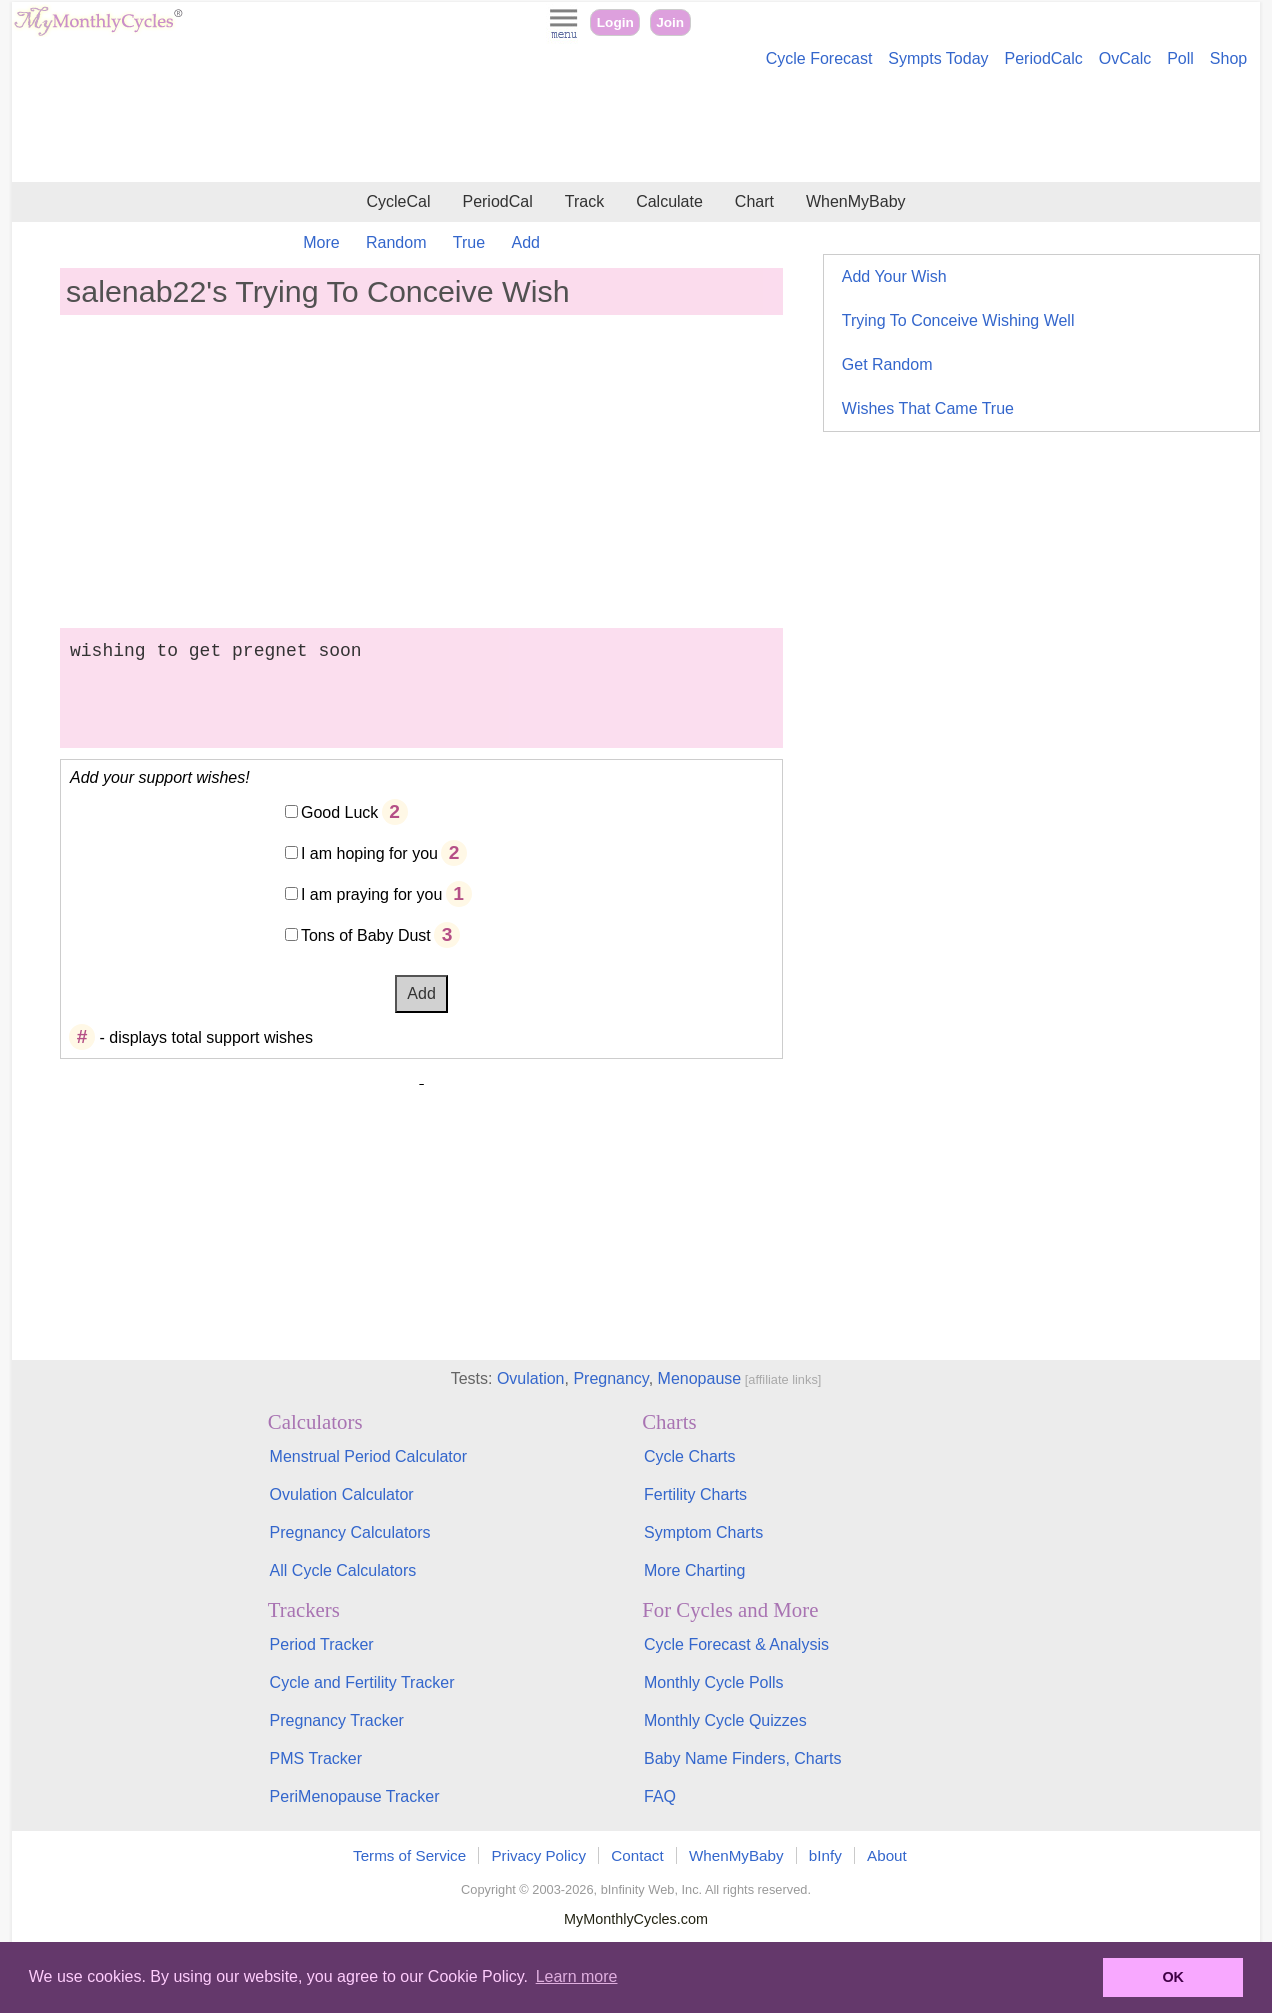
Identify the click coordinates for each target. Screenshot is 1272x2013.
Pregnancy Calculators (350, 1532)
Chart (754, 201)
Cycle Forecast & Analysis (736, 1644)
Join (670, 22)
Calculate (669, 201)
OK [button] (1173, 1977)
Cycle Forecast (819, 58)
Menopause (700, 1378)
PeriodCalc (1044, 58)
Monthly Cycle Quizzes (725, 1720)
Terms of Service (409, 1855)
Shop (1228, 58)
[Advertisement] (636, 128)
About (887, 1855)
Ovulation (531, 1378)
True (469, 242)
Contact (637, 1855)
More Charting (694, 1570)
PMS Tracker (316, 1758)
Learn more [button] (577, 1976)
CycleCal (398, 201)
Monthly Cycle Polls (714, 1682)
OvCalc (1125, 58)
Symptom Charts (703, 1532)
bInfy (825, 1855)
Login (615, 22)
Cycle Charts (690, 1456)
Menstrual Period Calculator (368, 1456)
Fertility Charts (695, 1494)
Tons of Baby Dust (366, 935)
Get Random (887, 364)
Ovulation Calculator (342, 1494)
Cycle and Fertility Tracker (362, 1682)
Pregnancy (610, 1378)
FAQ (660, 1796)
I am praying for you (371, 894)
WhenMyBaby (856, 201)
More (321, 242)
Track (584, 201)
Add (526, 242)
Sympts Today (938, 58)
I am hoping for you (369, 853)
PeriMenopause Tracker (355, 1796)
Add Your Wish (894, 276)
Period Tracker (322, 1644)
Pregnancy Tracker (337, 1720)
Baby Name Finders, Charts (742, 1758)
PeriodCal (497, 201)
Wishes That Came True (928, 408)
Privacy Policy (538, 1855)
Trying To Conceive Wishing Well (958, 320)
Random (396, 242)
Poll (1180, 58)
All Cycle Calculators (343, 1570)
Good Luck (339, 812)
